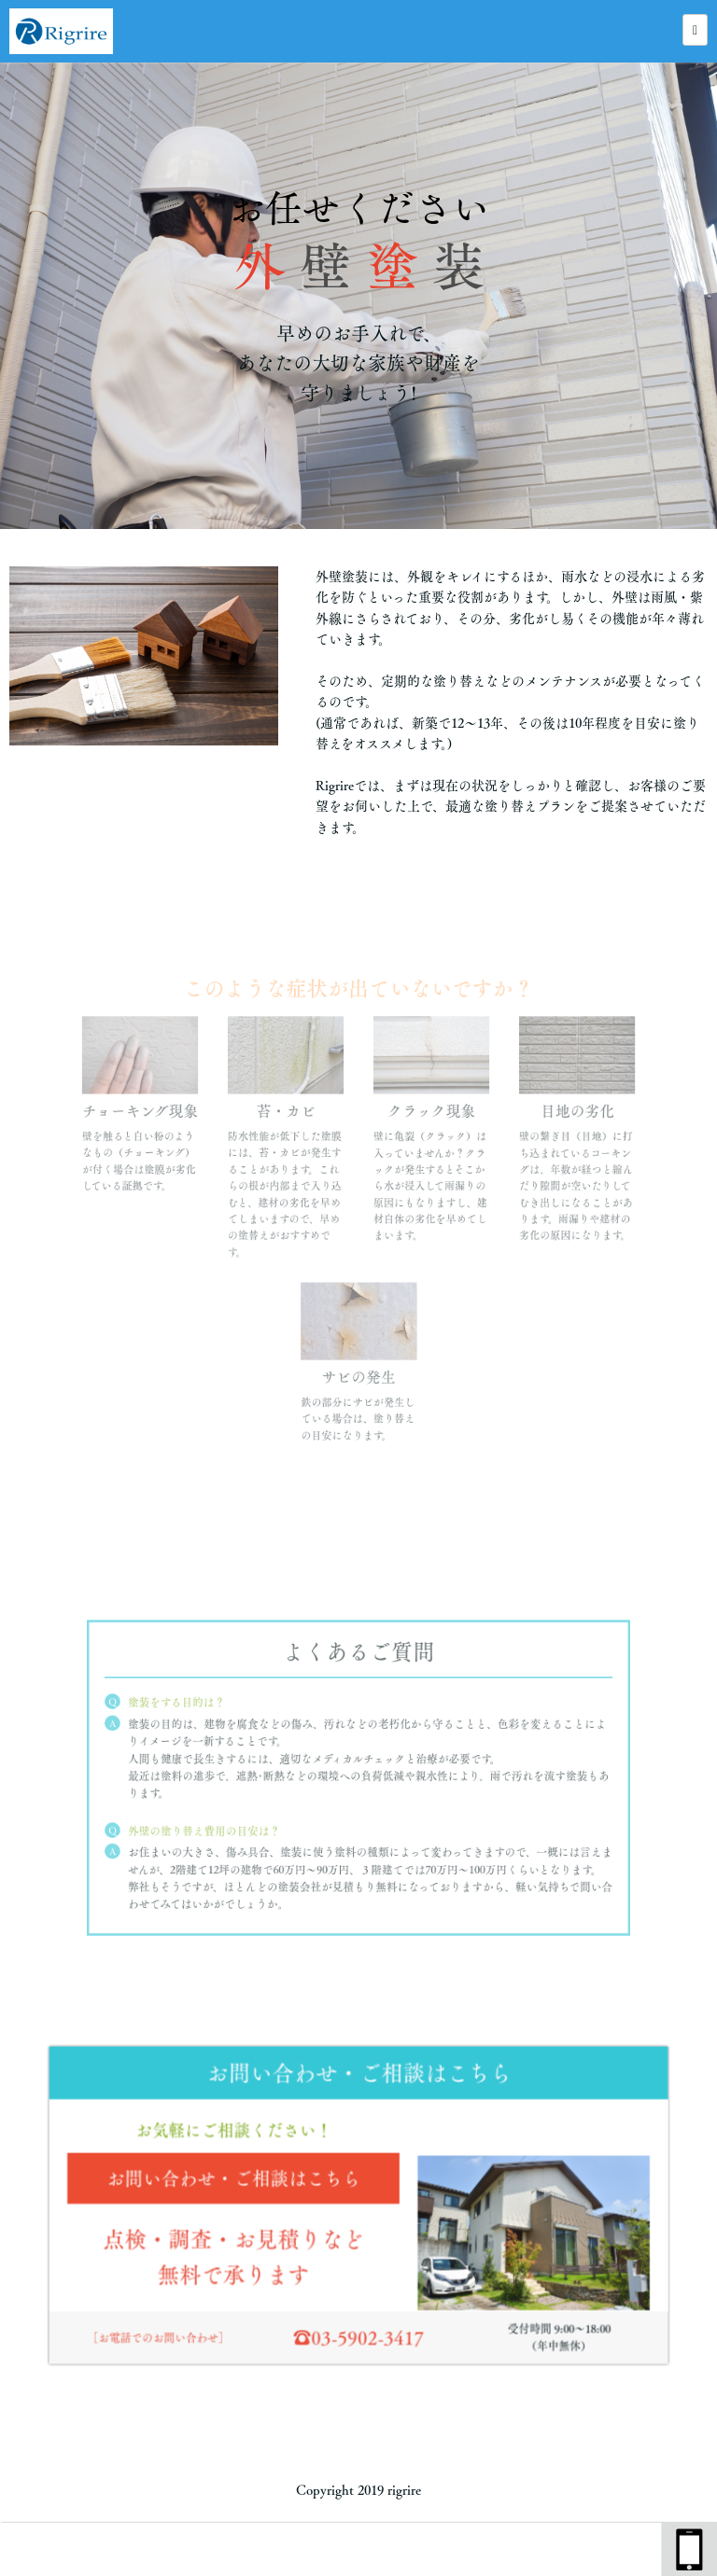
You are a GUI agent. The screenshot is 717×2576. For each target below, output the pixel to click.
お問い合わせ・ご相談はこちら (242, 2180)
